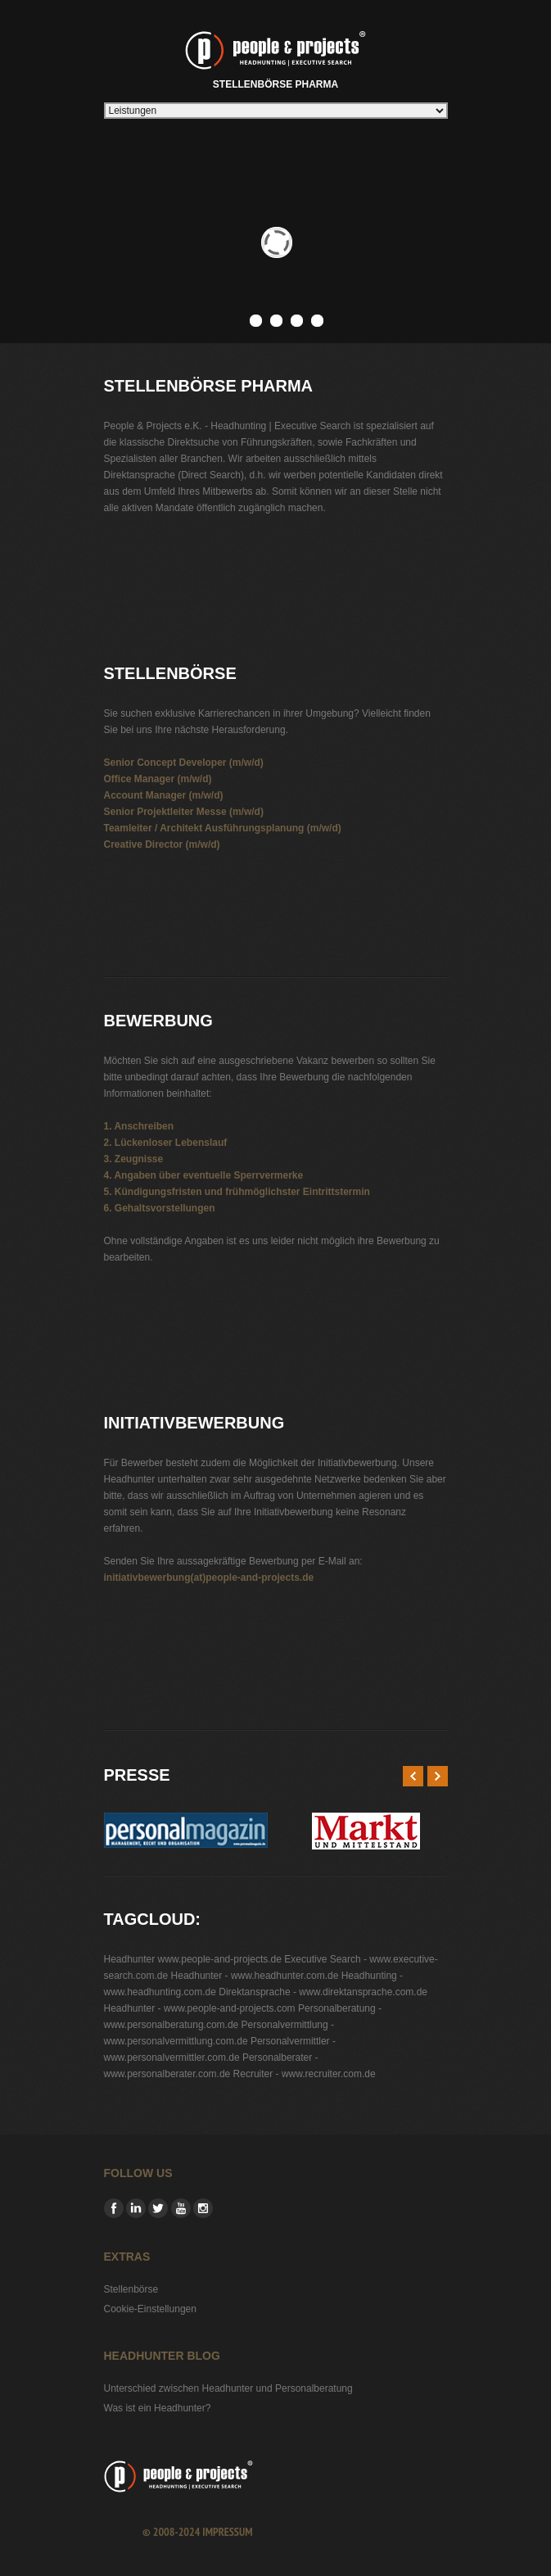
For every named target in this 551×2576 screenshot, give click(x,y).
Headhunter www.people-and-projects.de (193, 1959)
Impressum (227, 2531)
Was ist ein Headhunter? (157, 2408)
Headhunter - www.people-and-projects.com (200, 2008)
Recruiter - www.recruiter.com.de (304, 2074)
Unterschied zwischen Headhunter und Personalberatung (228, 2388)
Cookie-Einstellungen (150, 2309)
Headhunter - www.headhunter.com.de (255, 1975)
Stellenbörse (131, 2289)
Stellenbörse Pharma (275, 57)
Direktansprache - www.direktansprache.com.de (323, 1992)
